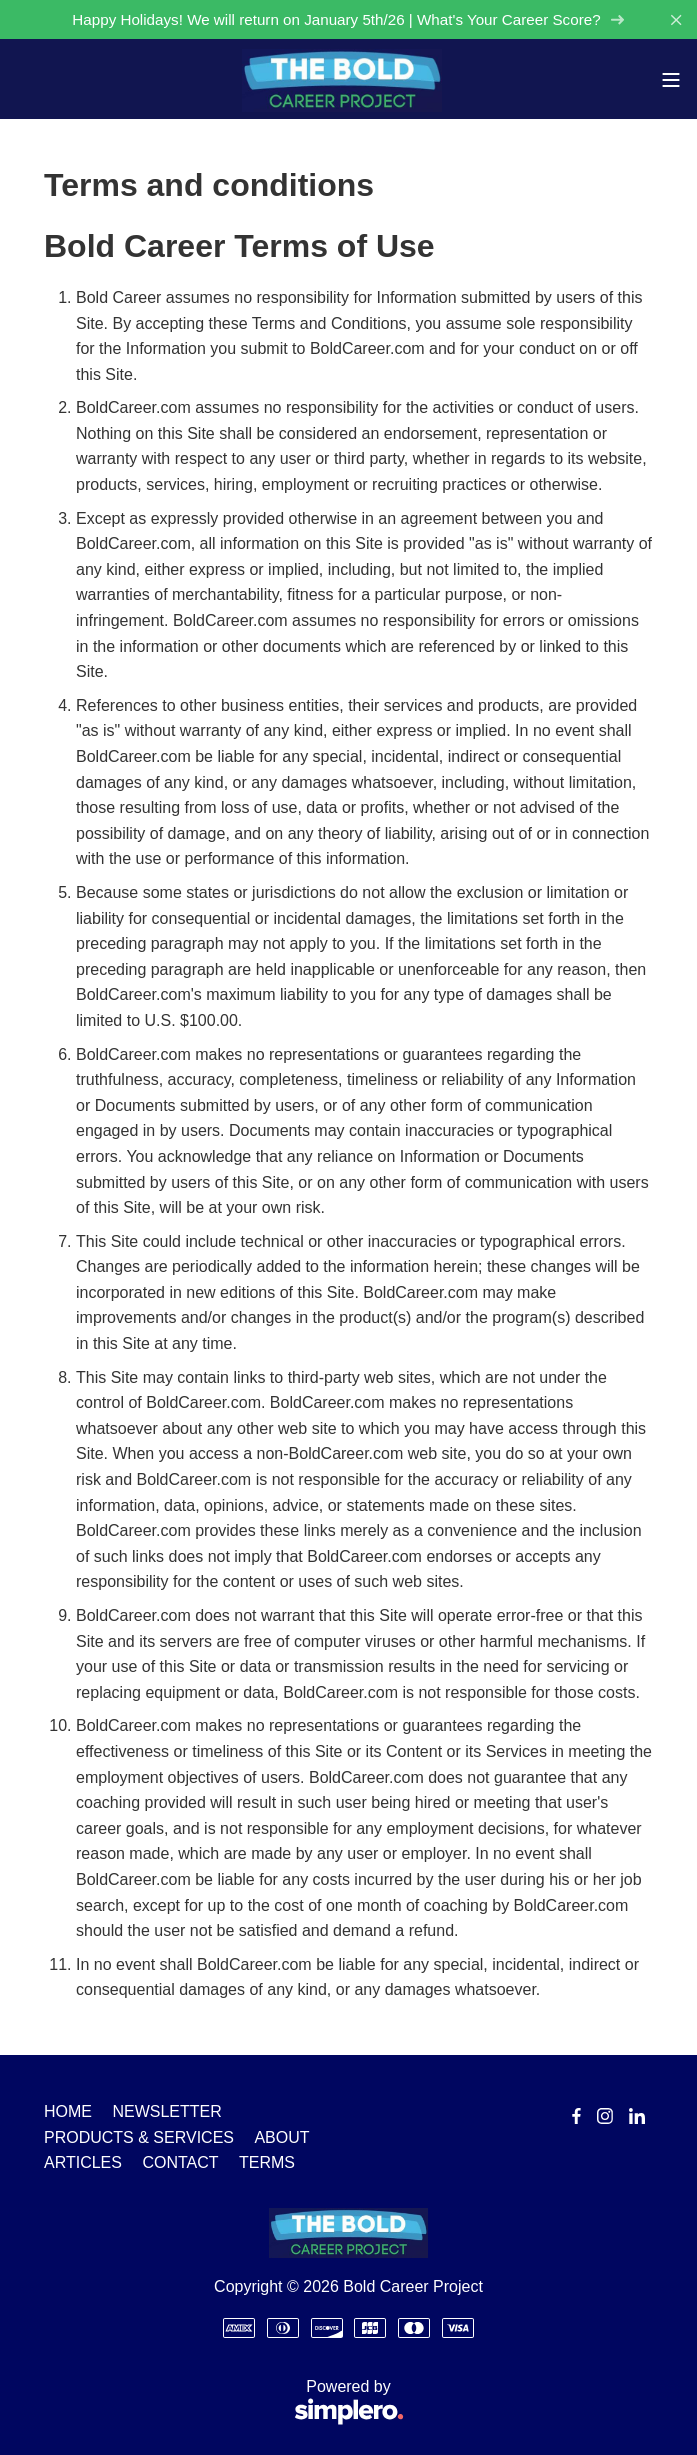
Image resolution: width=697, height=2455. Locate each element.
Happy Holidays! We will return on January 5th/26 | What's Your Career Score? (348, 19)
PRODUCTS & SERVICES (139, 2137)
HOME (68, 2111)
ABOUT (281, 2137)
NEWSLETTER (166, 2111)
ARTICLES (83, 2162)
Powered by (224, 2403)
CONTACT (180, 2162)
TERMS (267, 2162)
